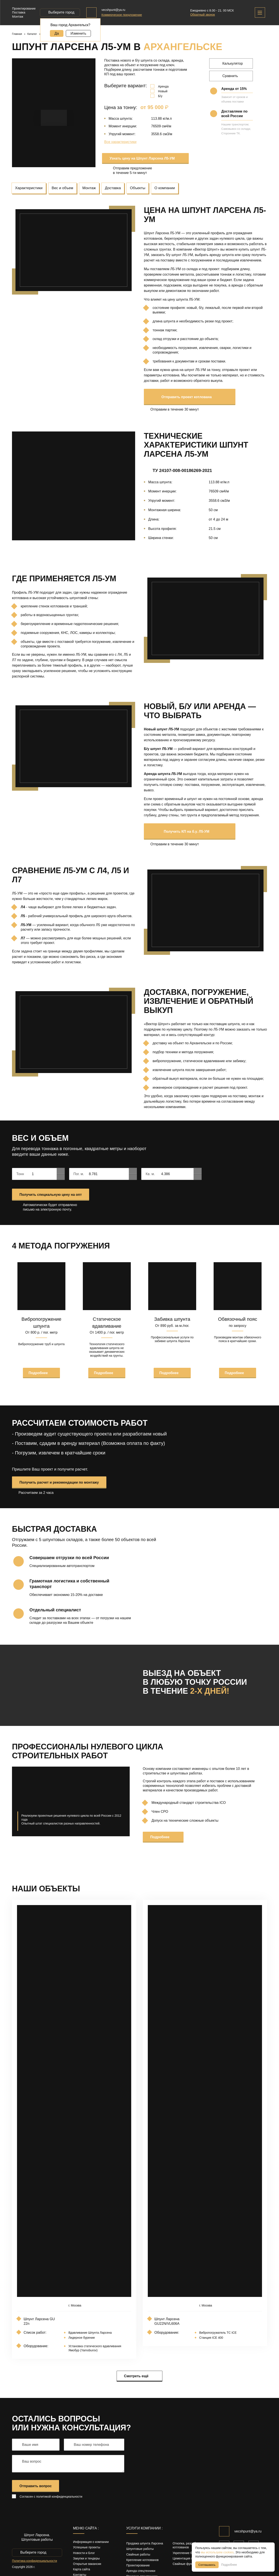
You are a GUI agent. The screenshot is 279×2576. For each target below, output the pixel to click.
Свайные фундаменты (188, 2556)
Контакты (79, 2567)
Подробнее (229, 2564)
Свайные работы (138, 2546)
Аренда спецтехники (140, 2563)
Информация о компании (91, 2534)
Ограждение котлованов (143, 2574)
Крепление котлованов (142, 2552)
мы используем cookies (217, 2552)
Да (56, 33)
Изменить (78, 33)
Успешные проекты (86, 2539)
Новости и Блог (84, 2545)
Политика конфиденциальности (34, 2553)
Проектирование (138, 2557)
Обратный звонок (202, 14)
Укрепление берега (186, 2545)
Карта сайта (81, 2561)
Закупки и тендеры (86, 2550)
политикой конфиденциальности (59, 2489)
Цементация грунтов (187, 2550)
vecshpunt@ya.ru (113, 10)
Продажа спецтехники (141, 2568)
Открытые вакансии (87, 2556)
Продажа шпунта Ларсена (144, 2535)
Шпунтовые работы (140, 2541)
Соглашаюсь (207, 2564)
